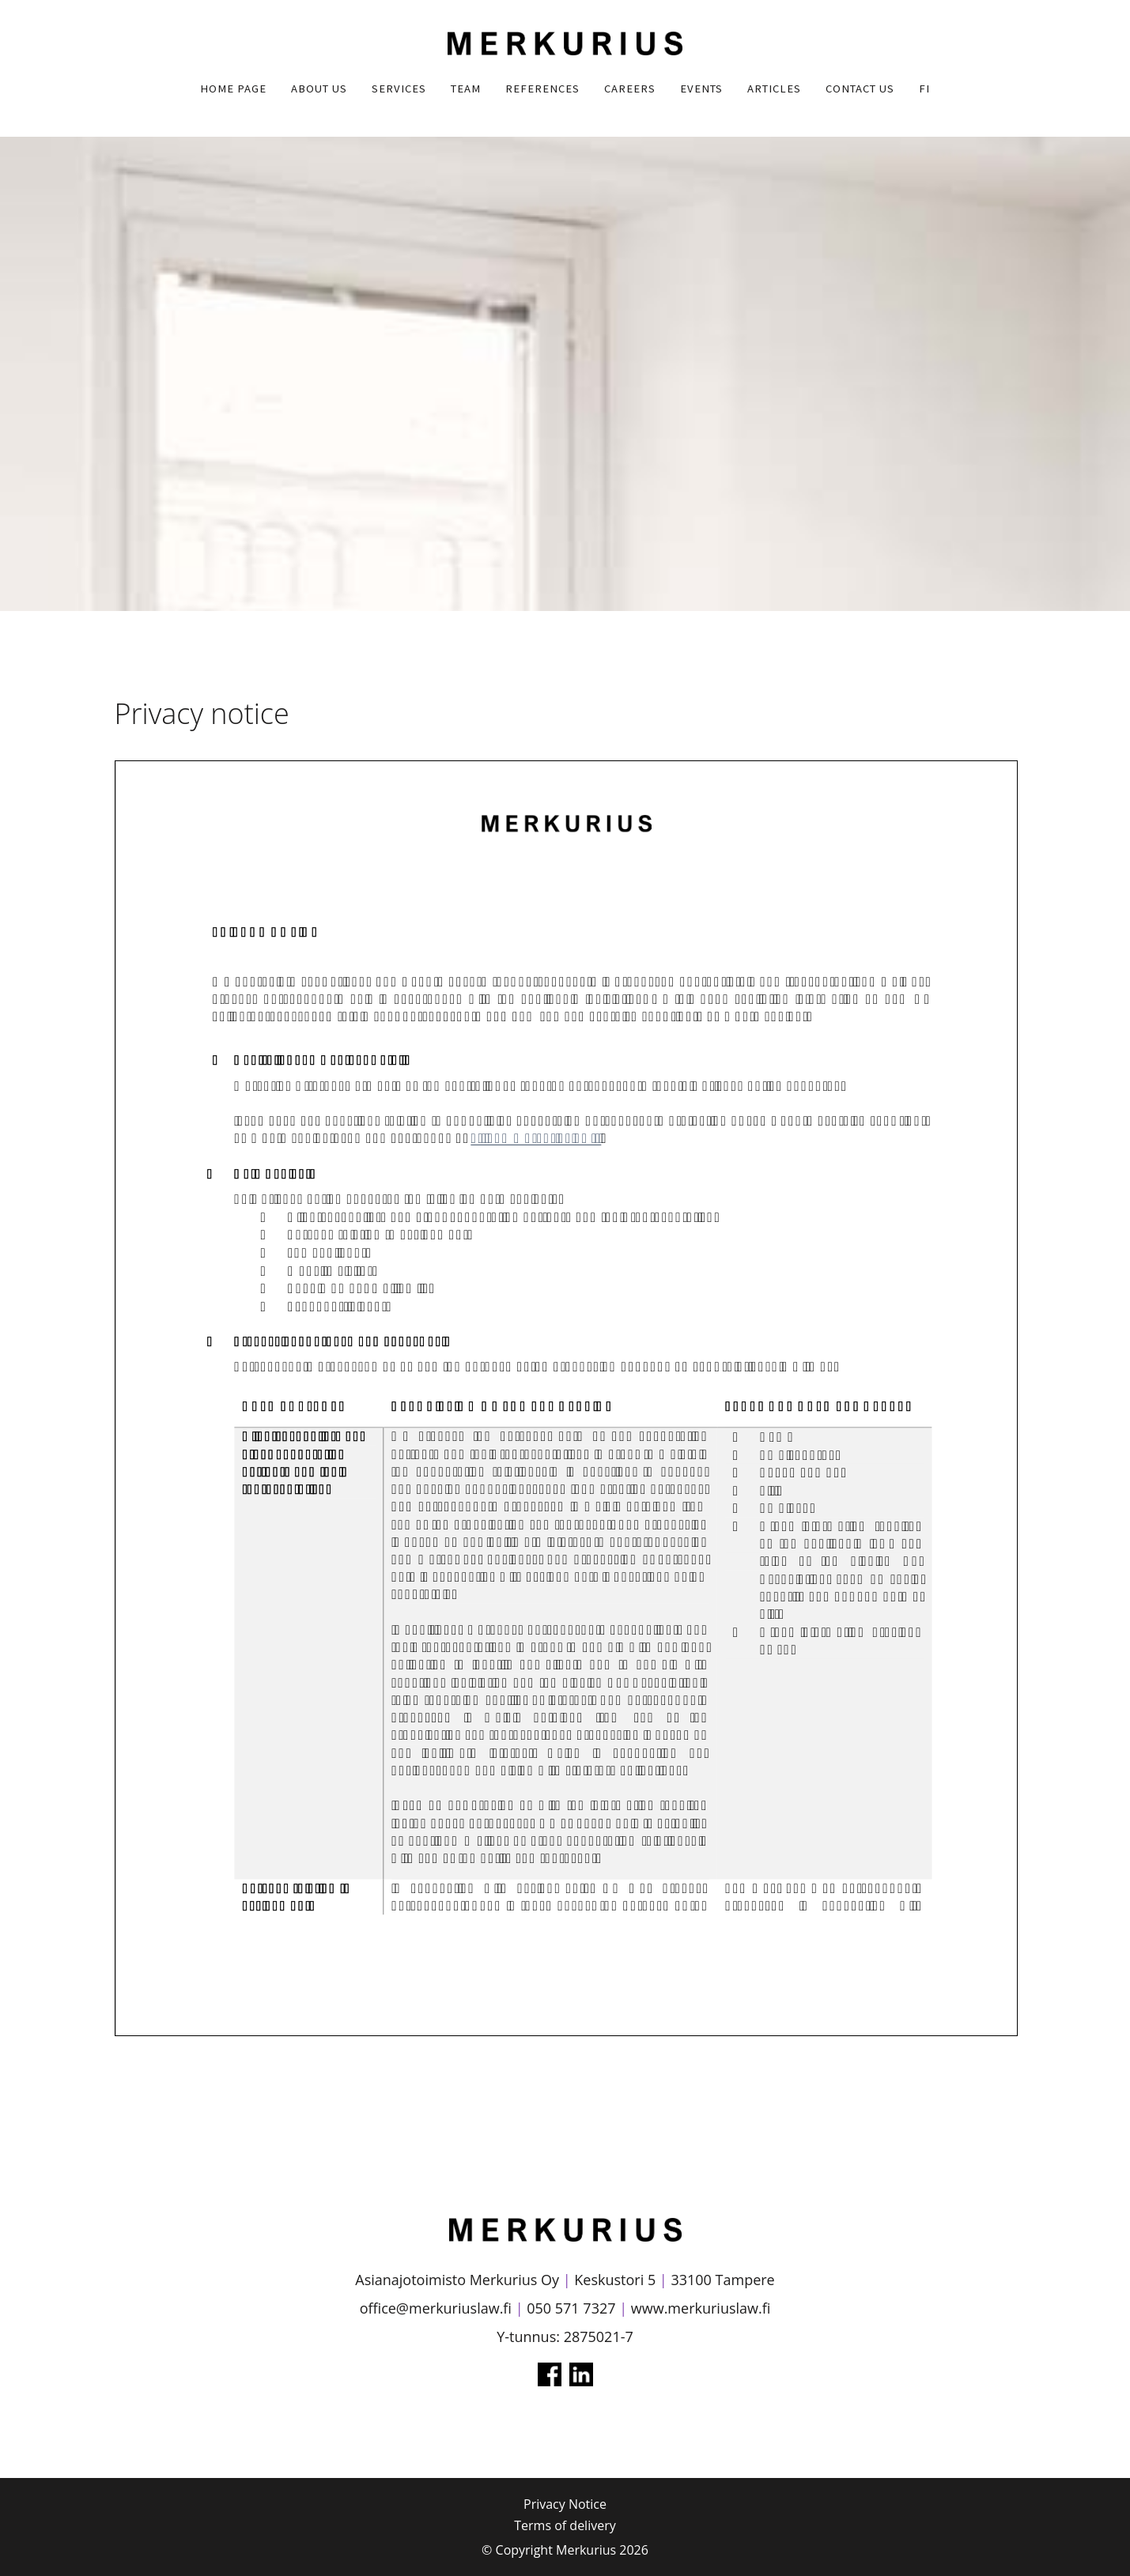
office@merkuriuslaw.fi (436, 2308)
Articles (774, 88)
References (542, 88)
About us (319, 88)
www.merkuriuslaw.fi (701, 2308)
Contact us (860, 88)
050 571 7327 (571, 2308)
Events (701, 88)
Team (466, 88)
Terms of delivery (564, 2525)
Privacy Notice (565, 2504)
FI (924, 88)
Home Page (233, 88)
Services (399, 88)
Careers (630, 88)
